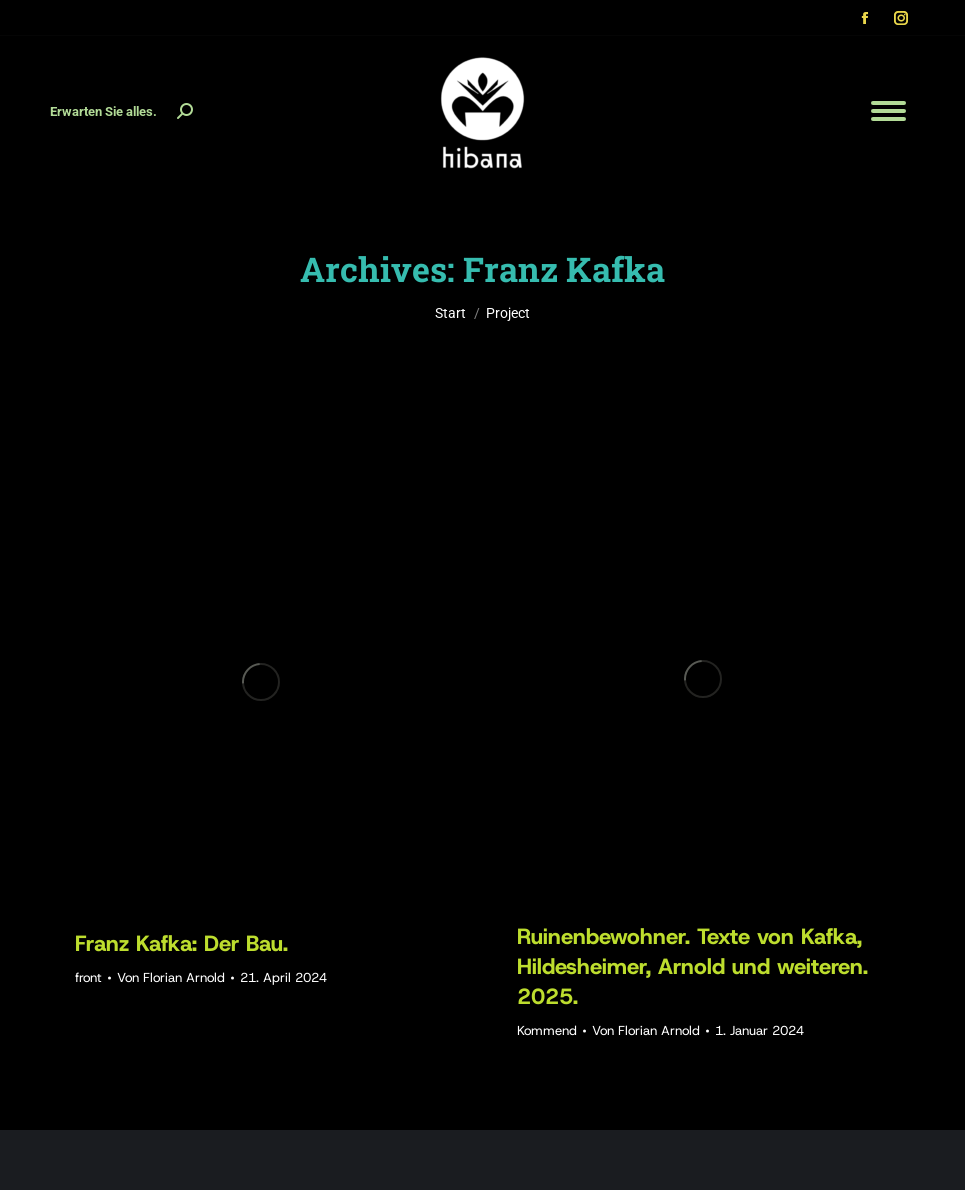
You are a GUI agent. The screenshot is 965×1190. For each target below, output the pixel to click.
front (88, 977)
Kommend (547, 1030)
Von (171, 977)
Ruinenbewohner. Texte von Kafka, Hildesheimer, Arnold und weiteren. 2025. (692, 966)
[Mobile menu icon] (888, 111)
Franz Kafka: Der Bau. (181, 943)
